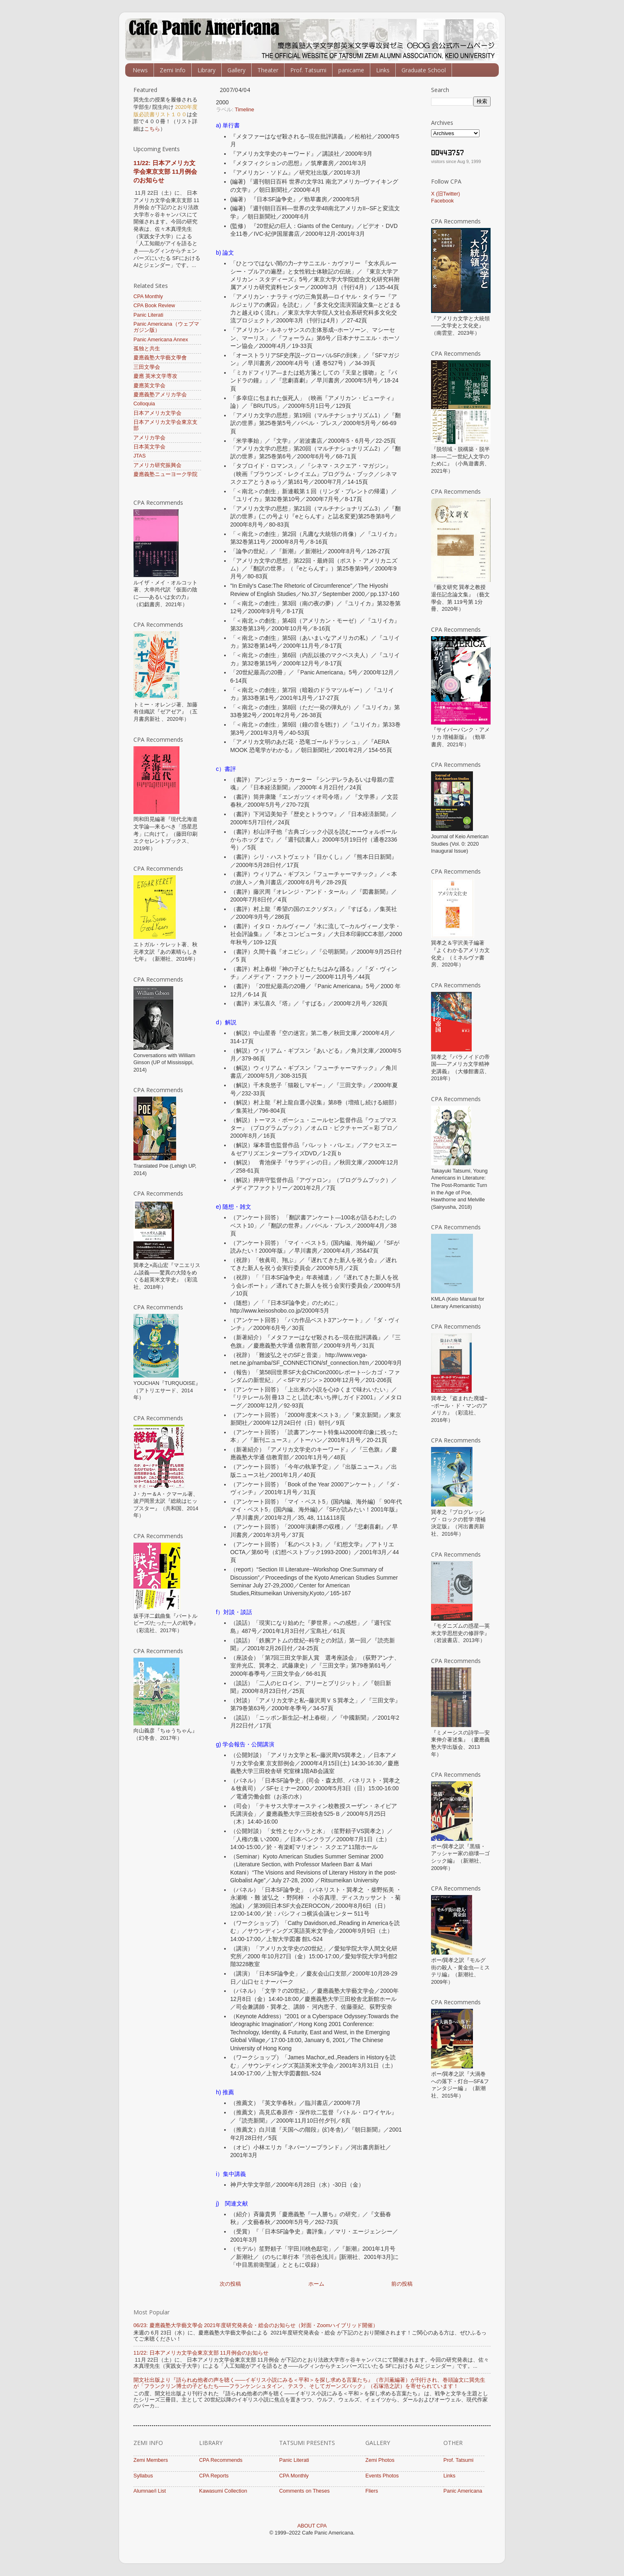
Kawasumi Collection (223, 2491)
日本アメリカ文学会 (157, 413)
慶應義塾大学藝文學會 (160, 358)
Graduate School (423, 70)
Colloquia (144, 404)
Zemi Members (150, 2460)
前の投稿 (402, 2284)
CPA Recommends (220, 2460)
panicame (351, 70)
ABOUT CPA (312, 2526)
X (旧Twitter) (445, 194)
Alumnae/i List (149, 2491)
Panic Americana (462, 2491)
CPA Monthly (148, 296)
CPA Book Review (154, 305)
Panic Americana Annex (160, 340)
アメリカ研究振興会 (157, 465)
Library (206, 70)
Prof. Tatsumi (308, 70)
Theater (267, 70)
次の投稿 (230, 2284)
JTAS (139, 456)
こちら (152, 129)
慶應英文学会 (149, 386)
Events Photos (382, 2476)
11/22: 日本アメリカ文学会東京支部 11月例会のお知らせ (165, 171)
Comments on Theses (304, 2491)
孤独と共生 (146, 349)
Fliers (371, 2491)
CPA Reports (214, 2476)
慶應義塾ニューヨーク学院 (165, 474)
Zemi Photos (380, 2460)
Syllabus (143, 2476)
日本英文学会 (149, 447)
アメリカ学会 (149, 438)
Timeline (244, 110)
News (140, 70)
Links (383, 70)
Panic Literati (148, 315)
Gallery (236, 70)
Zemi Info (173, 70)
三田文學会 (146, 367)
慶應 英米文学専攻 (155, 376)
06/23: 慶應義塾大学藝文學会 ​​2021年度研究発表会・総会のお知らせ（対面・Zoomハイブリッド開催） (255, 2325)
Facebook (442, 201)
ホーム (316, 2284)
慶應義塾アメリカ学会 (160, 395)
